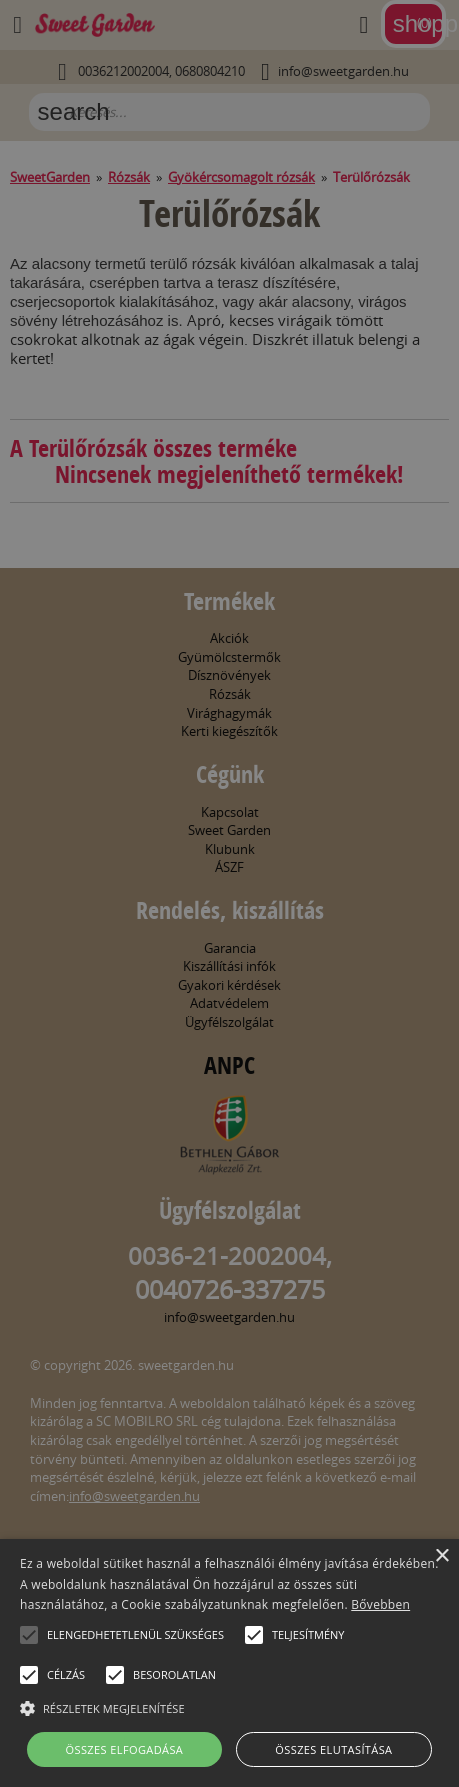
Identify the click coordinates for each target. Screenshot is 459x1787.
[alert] (229, 893)
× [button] (441, 1556)
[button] (29, 1635)
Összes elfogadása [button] (125, 1749)
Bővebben (380, 1604)
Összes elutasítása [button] (333, 1749)
